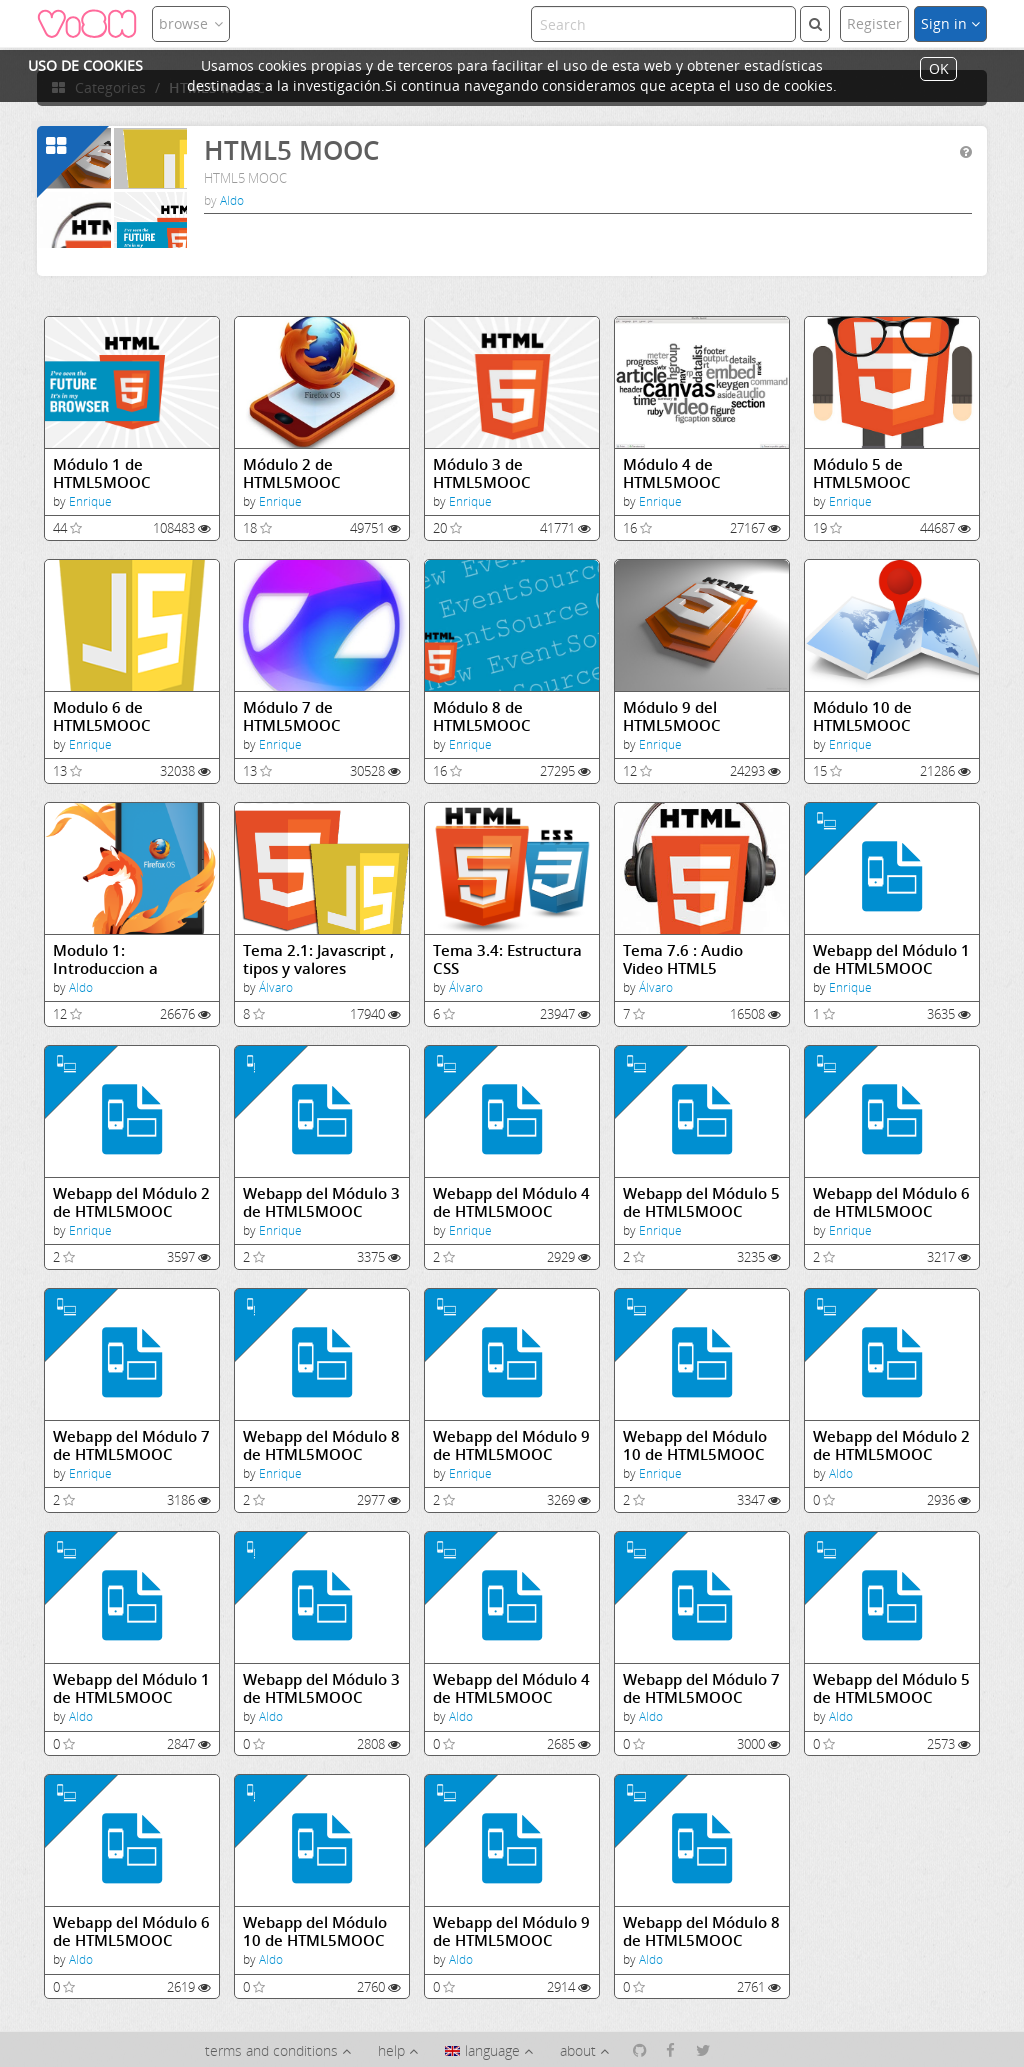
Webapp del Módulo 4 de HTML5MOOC (511, 1202)
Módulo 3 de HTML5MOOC (482, 473)
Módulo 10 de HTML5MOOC (862, 716)
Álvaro (276, 987)
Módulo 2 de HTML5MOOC (292, 473)
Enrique (90, 501)
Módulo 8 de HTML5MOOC (482, 716)
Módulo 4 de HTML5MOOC (672, 473)
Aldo (232, 200)
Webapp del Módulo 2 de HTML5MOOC (131, 1202)
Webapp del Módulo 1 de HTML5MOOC (891, 959)
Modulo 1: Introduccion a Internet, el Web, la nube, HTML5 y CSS (122, 959)
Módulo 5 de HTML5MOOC (862, 473)
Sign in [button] (950, 23)
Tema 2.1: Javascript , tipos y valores (318, 959)
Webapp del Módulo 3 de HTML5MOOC (321, 1202)
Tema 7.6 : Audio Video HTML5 (683, 959)
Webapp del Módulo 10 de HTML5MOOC (695, 1445)
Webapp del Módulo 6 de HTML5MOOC (891, 1202)
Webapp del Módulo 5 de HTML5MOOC (701, 1202)
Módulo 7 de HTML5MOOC (292, 716)
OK (939, 69)
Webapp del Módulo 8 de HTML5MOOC (321, 1445)
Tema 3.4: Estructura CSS (507, 959)
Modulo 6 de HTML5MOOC (102, 716)
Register (874, 23)
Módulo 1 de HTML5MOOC (102, 473)
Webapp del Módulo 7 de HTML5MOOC (131, 1445)
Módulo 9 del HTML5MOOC (672, 716)
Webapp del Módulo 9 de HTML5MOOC (511, 1445)
